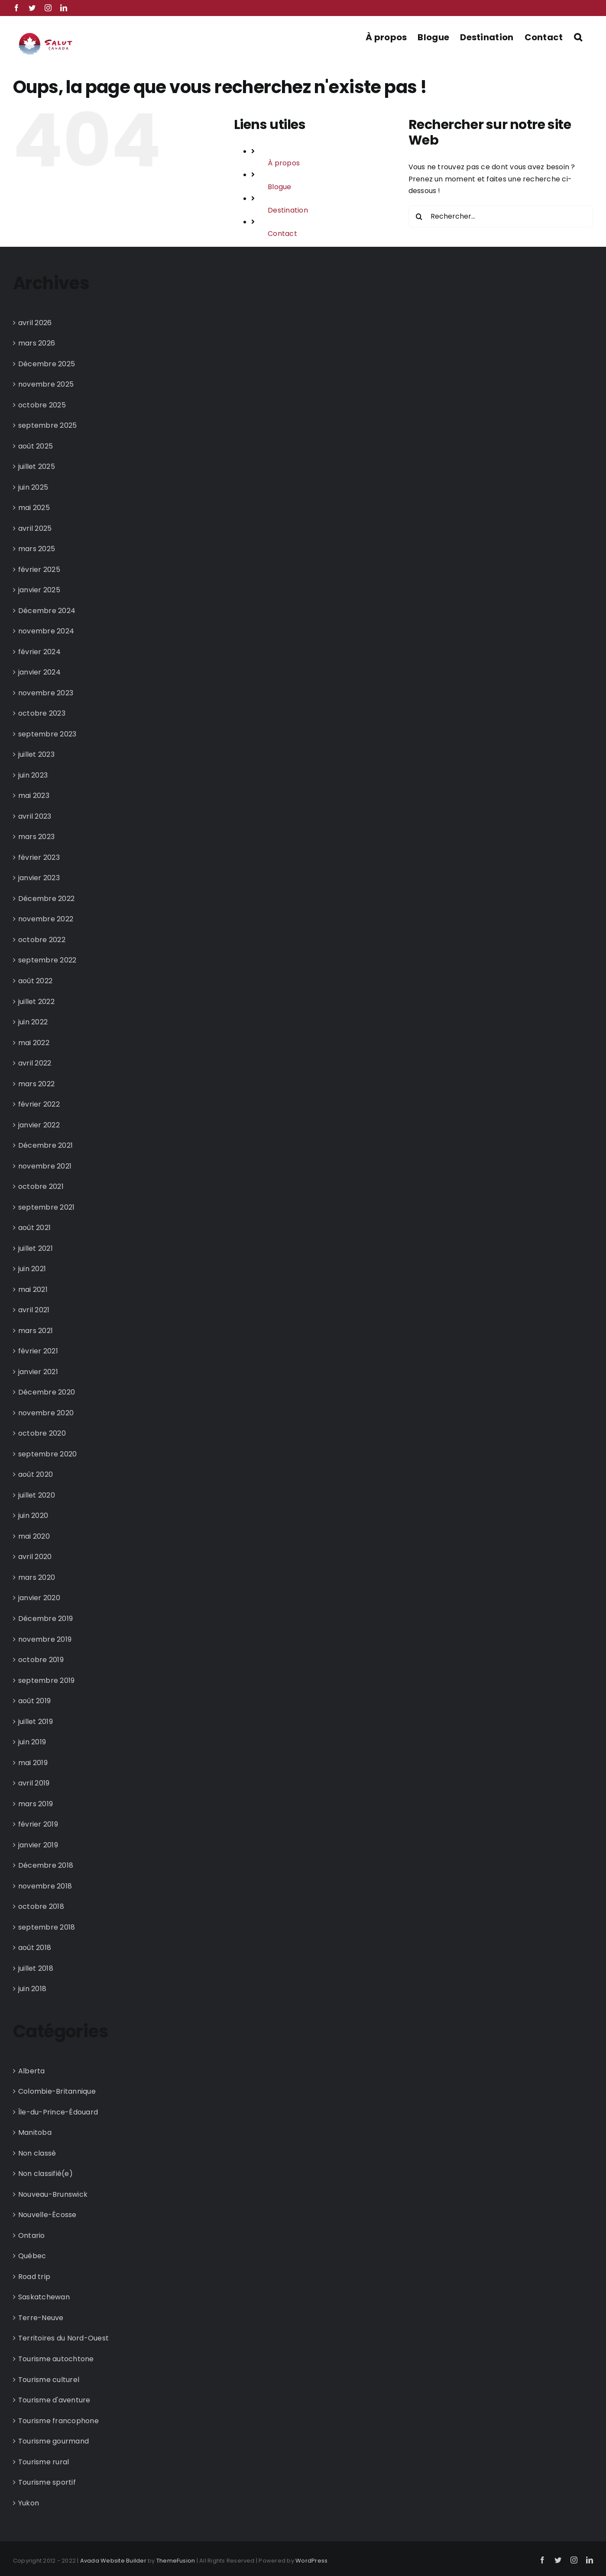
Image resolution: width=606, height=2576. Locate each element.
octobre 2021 (41, 1186)
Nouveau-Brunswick (52, 2194)
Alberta (31, 2071)
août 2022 (35, 981)
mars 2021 (35, 1331)
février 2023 (39, 857)
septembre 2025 (47, 425)
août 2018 (34, 1948)
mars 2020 (36, 1577)
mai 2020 (34, 1536)
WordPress (311, 2561)
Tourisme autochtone (56, 2359)
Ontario (31, 2235)
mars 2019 (35, 1804)
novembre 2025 (46, 384)
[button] (578, 36)
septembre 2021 (46, 1207)
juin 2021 (32, 1269)
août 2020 (35, 1474)
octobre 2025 (42, 405)
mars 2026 (36, 343)
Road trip (34, 2277)
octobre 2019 (41, 1660)
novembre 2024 (46, 631)
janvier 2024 (39, 672)
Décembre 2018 (45, 1865)
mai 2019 (33, 1763)
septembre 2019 (46, 1680)
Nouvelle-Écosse (47, 2215)
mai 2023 (33, 796)
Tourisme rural (43, 2462)
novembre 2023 (45, 693)
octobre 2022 (41, 940)
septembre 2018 (46, 1927)
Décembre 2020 (46, 1392)
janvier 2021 (38, 1372)
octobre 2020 (42, 1433)
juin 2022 (33, 1022)
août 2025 (35, 446)
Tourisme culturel (48, 2380)
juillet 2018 (35, 1968)
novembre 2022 (45, 919)
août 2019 (34, 1701)
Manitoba (35, 2132)
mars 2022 (36, 1084)
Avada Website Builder (113, 2561)
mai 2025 (34, 508)
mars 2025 (36, 549)
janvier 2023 (39, 878)
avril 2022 (34, 1063)
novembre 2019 (44, 1639)
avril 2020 (35, 1557)
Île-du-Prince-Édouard (58, 2112)
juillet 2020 (36, 1495)
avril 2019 (33, 1783)
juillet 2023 (36, 754)
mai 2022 (33, 1043)
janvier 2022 (39, 1125)
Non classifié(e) (45, 2174)
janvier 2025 (39, 590)
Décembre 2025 (46, 364)
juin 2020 (33, 1515)
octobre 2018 (41, 1906)
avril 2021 (33, 1310)
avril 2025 (35, 528)
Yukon (28, 2503)
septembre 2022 (47, 960)
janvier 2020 (39, 1598)
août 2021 (34, 1228)
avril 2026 (35, 323)
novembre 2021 (44, 1166)
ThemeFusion (175, 2561)
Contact (282, 234)
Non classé (37, 2153)
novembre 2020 (46, 1413)
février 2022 (39, 1104)
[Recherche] (419, 216)
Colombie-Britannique (57, 2091)
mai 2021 (33, 1289)
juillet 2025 (36, 466)
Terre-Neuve (41, 2318)
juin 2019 (32, 1742)
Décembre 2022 (46, 899)
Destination (288, 210)
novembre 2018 (45, 1886)
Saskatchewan (44, 2297)
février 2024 (39, 652)
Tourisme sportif (47, 2482)
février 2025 (39, 570)
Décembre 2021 (45, 1145)
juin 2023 (33, 775)
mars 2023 (36, 837)
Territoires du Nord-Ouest (63, 2338)
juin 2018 (32, 1989)
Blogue (279, 187)
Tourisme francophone (58, 2421)
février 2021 (38, 1351)
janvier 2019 (38, 1845)
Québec (32, 2256)
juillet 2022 (36, 1002)
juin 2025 (33, 487)
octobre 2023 (41, 713)
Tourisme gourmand (53, 2441)
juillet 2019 (35, 1722)
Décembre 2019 (45, 1619)
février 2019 (38, 1824)
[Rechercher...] (500, 216)
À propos (284, 163)
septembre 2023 (47, 734)
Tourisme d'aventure (54, 2400)
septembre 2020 (47, 1454)
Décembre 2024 (46, 611)
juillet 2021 (35, 1248)
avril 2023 (34, 816)
